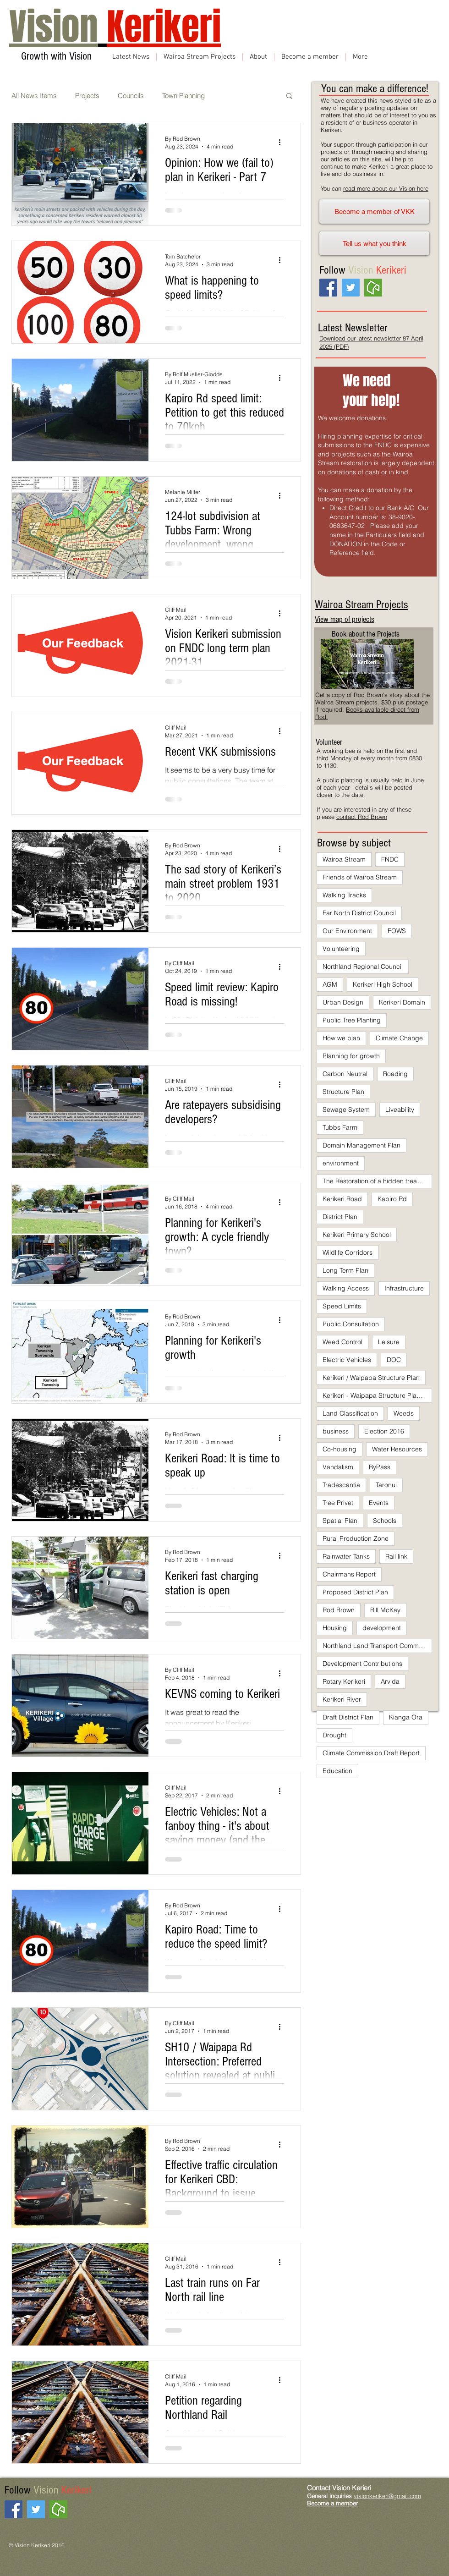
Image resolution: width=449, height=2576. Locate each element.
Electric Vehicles (347, 1360)
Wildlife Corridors (347, 1252)
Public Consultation (351, 1324)
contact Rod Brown (361, 816)
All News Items (34, 95)
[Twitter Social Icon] (351, 288)
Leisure (389, 1342)
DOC (394, 1360)
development (381, 1628)
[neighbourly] (373, 288)
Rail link (396, 1556)
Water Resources (397, 1449)
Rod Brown (339, 1610)
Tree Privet (338, 1503)
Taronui (386, 1485)
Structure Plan (343, 1092)
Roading (395, 1074)
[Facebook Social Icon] (328, 288)
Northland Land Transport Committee (377, 1646)
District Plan (340, 1217)
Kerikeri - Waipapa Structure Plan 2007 (377, 1395)
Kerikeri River (342, 1699)
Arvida (390, 1681)
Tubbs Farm (340, 1127)
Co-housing (339, 1449)
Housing (335, 1628)
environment (341, 1163)
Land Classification (350, 1413)
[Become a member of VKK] (374, 211)
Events (379, 1503)
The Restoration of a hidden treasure (376, 1181)
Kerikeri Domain (402, 1002)
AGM (330, 984)
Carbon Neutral (345, 1074)
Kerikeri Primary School (357, 1234)
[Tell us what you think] (374, 243)
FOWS (397, 931)
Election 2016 (384, 1431)
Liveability (399, 1109)
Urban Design (343, 1002)
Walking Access (346, 1288)
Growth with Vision (55, 56)
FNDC (390, 859)
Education (337, 1771)
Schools (384, 1520)
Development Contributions (362, 1663)
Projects (87, 95)
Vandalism (338, 1467)
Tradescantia (341, 1485)
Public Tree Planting (352, 1020)
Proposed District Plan (355, 1592)
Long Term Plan (345, 1270)
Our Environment (347, 931)
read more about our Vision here (385, 188)
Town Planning (183, 95)
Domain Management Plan (361, 1145)
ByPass (379, 1467)
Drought (334, 1735)
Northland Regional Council (363, 966)
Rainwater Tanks (346, 1556)
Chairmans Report (349, 1574)
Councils (131, 95)
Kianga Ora (405, 1717)
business (336, 1431)
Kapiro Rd (392, 1199)
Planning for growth (351, 1056)
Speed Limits (342, 1306)
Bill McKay (385, 1610)
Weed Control (342, 1342)
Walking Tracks (344, 895)
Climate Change (399, 1038)
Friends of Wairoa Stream (360, 877)
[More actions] (282, 142)
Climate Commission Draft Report (371, 1753)
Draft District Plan (348, 1717)
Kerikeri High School (382, 984)
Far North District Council (359, 913)
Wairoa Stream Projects (361, 604)
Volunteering (341, 949)
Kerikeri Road (342, 1199)
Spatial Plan (340, 1520)
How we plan (341, 1038)
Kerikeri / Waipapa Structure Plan (371, 1377)
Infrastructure (404, 1288)
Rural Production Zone (356, 1538)
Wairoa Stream (344, 859)
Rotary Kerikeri (344, 1681)
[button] (289, 96)
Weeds (404, 1413)
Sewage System (346, 1109)
